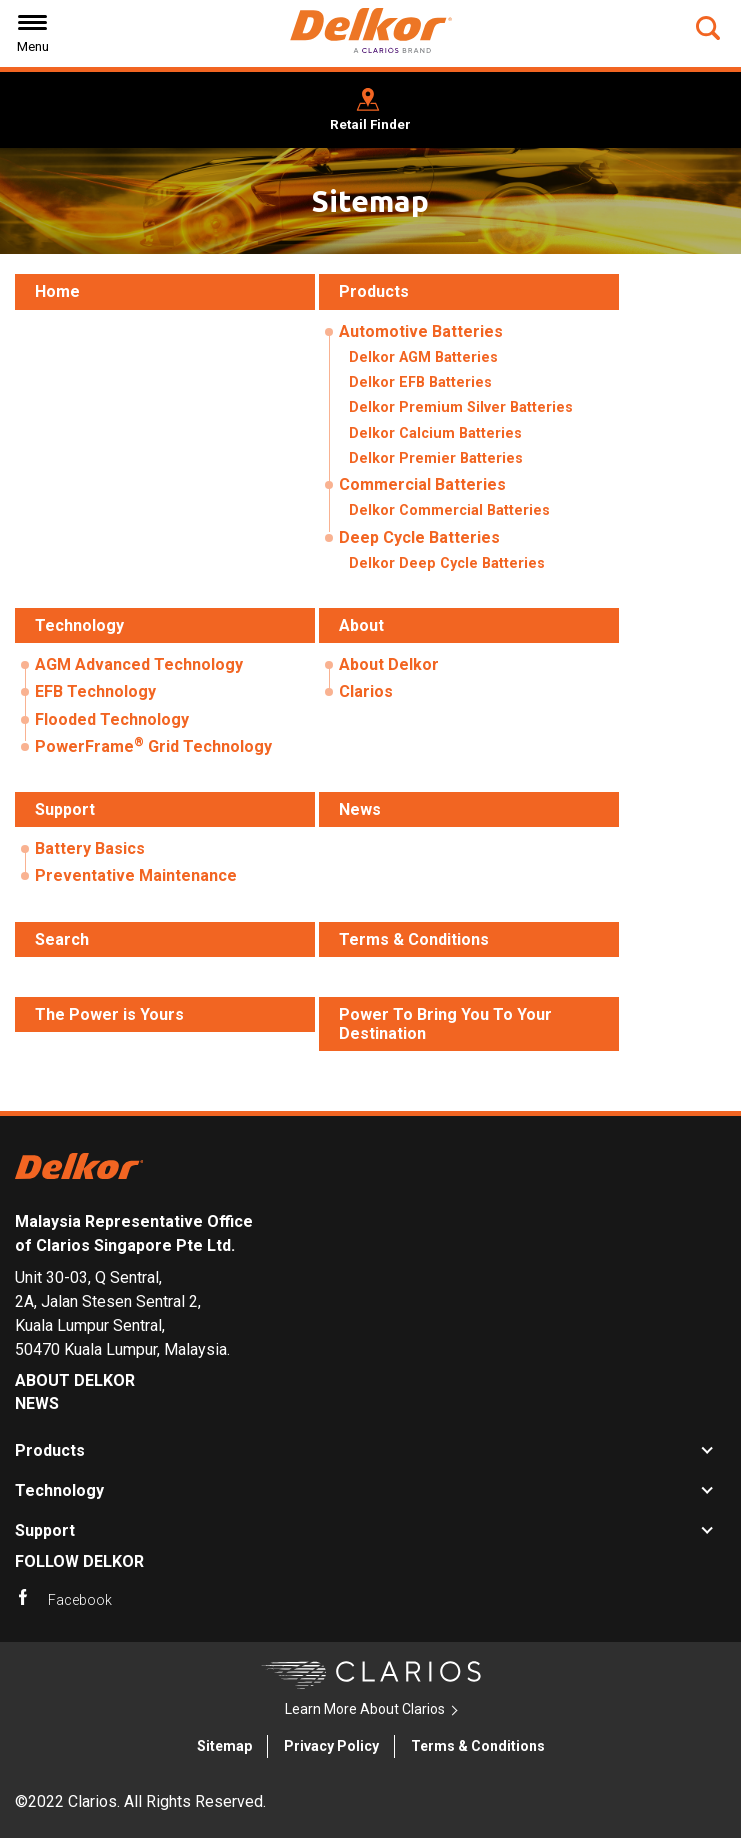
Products (50, 1450)
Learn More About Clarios (365, 1709)
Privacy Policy (331, 1746)
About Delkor (389, 664)
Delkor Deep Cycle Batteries (447, 563)
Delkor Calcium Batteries (435, 433)
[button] (710, 28)
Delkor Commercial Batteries (449, 510)
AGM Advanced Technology (139, 664)
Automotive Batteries (421, 331)
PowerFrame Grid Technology (153, 745)
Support (45, 1530)
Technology (59, 1490)
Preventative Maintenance (136, 875)
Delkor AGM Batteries (423, 357)
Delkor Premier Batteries (436, 458)
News (37, 1403)
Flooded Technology (112, 719)
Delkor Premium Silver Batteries (461, 407)
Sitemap (224, 1746)
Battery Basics (90, 848)
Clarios (366, 691)
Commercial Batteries (422, 484)
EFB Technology (95, 691)
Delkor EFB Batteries (420, 382)
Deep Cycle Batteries (419, 537)
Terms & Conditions (478, 1746)
